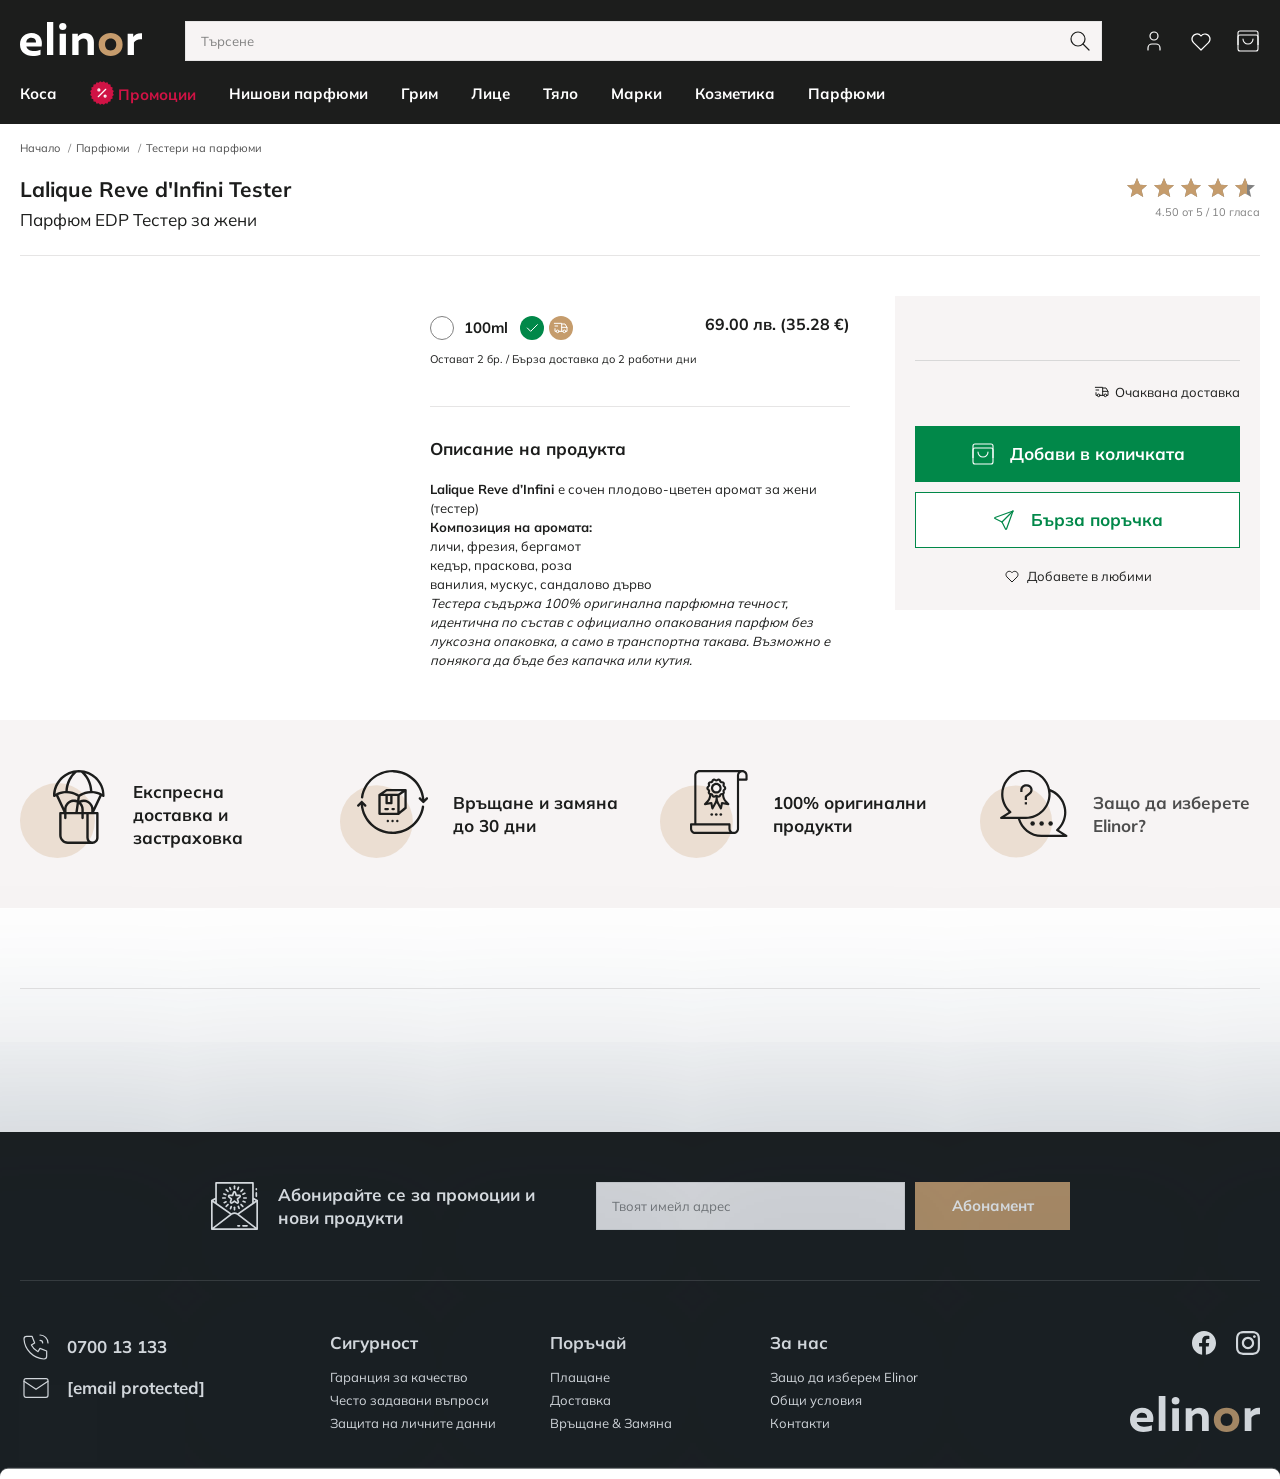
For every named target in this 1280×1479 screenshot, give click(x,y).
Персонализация (1113, 1377)
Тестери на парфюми (204, 148)
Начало (40, 148)
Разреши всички (1112, 1319)
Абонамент (993, 1205)
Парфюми (103, 148)
